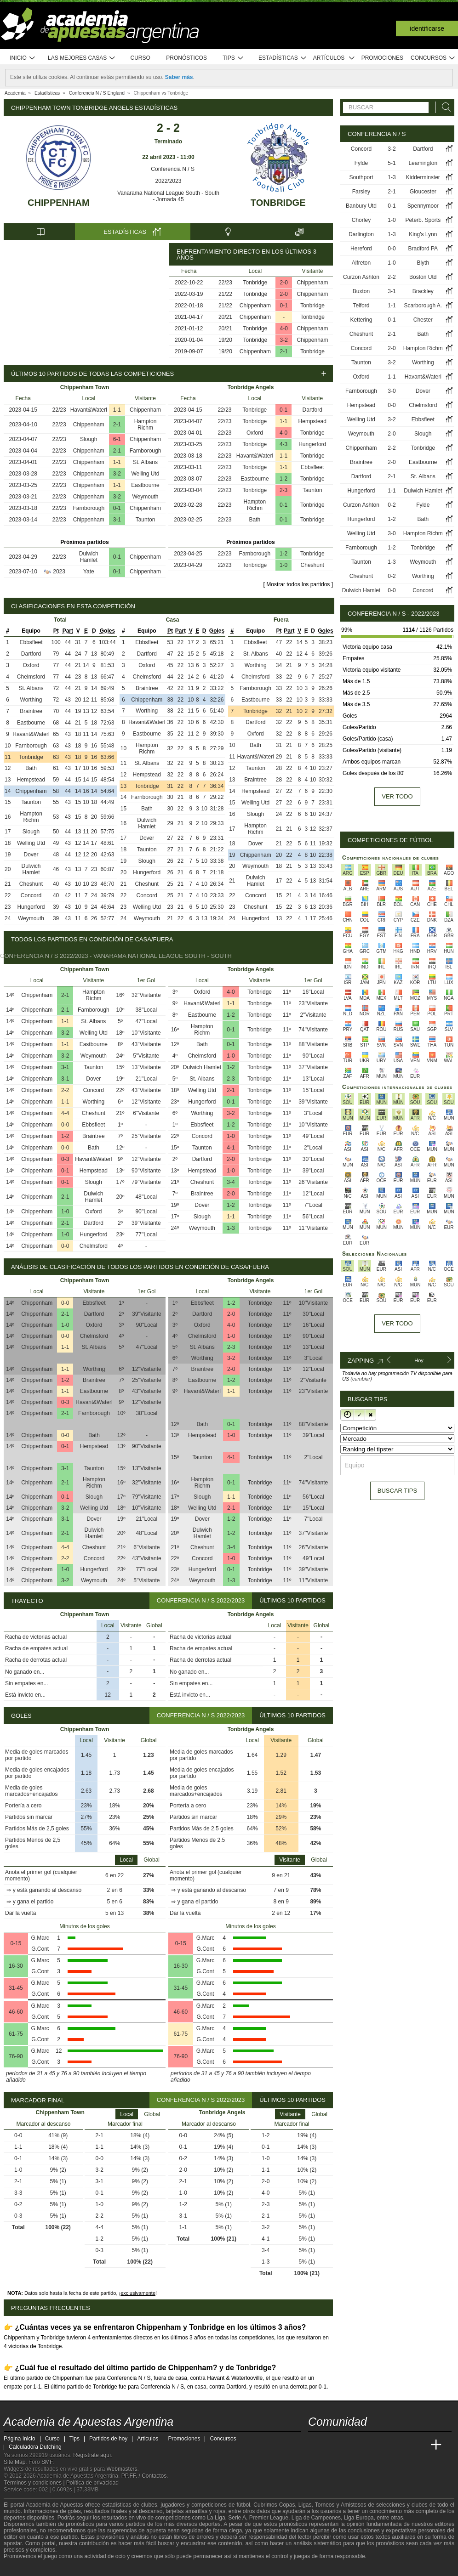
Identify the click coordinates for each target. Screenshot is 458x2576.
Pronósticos (186, 58)
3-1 (117, 519)
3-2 (284, 340)
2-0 (284, 282)
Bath (255, 519)
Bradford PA (423, 248)
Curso (140, 58)
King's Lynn (423, 234)
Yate (88, 571)
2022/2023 (168, 181)
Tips (233, 58)
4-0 (284, 328)
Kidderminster (423, 177)
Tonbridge (278, 203)
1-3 (231, 1228)
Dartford (312, 410)
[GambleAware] (27, 2568)
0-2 (391, 505)
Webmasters (121, 2469)
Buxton (361, 291)
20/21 (225, 317)
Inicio (22, 58)
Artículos (334, 58)
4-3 (283, 444)
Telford (361, 305)
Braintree (31, 711)
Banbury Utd (361, 206)
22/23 (225, 282)
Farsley (361, 191)
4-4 (65, 1113)
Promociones (382, 58)
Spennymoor (423, 206)
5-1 (391, 163)
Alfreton (361, 263)
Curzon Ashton (361, 277)
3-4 (231, 1182)
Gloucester (423, 191)
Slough (88, 439)
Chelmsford (31, 677)
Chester (423, 320)
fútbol (243, 2505)
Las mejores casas (82, 58)
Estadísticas (282, 58)
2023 (59, 571)
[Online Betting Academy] (367, 2445)
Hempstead (312, 421)
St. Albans (145, 462)
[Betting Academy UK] (419, 2445)
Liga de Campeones (316, 2517)
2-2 (65, 1090)
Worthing (31, 699)
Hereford (361, 248)
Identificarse (427, 28)
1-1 (117, 410)
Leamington (422, 163)
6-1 (117, 439)
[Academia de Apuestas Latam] (402, 2445)
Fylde (361, 163)
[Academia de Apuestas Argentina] (316, 2445)
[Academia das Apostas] (333, 2445)
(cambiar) (361, 1378)
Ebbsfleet (312, 467)
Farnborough (145, 450)
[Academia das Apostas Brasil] (350, 2445)
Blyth (423, 263)
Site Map (14, 2462)
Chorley (361, 220)
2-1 (284, 351)
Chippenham (58, 203)
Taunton (145, 519)
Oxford (254, 433)
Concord (31, 895)
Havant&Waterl (88, 410)
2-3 (283, 490)
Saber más (179, 77)
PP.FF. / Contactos (144, 2476)
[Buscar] (443, 107)
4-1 (231, 1147)
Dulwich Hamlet (88, 556)
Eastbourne (145, 485)
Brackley (423, 291)
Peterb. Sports (423, 220)
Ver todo (397, 796)
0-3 (65, 1159)
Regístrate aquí (92, 2455)
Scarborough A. (423, 305)
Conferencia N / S (168, 169)
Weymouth (145, 496)
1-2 (283, 479)
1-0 (283, 565)
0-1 (284, 305)
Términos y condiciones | (35, 2483)
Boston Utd (422, 277)
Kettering (361, 320)
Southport (361, 177)
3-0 (391, 391)
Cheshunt (312, 565)
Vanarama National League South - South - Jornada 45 (168, 196)
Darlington (361, 234)
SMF (46, 2462)
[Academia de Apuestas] (384, 2445)
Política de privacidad (92, 2483)
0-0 (65, 1124)
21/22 (225, 294)
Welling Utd (145, 473)
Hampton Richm (145, 424)
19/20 (225, 340)
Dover (30, 854)
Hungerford (312, 444)
